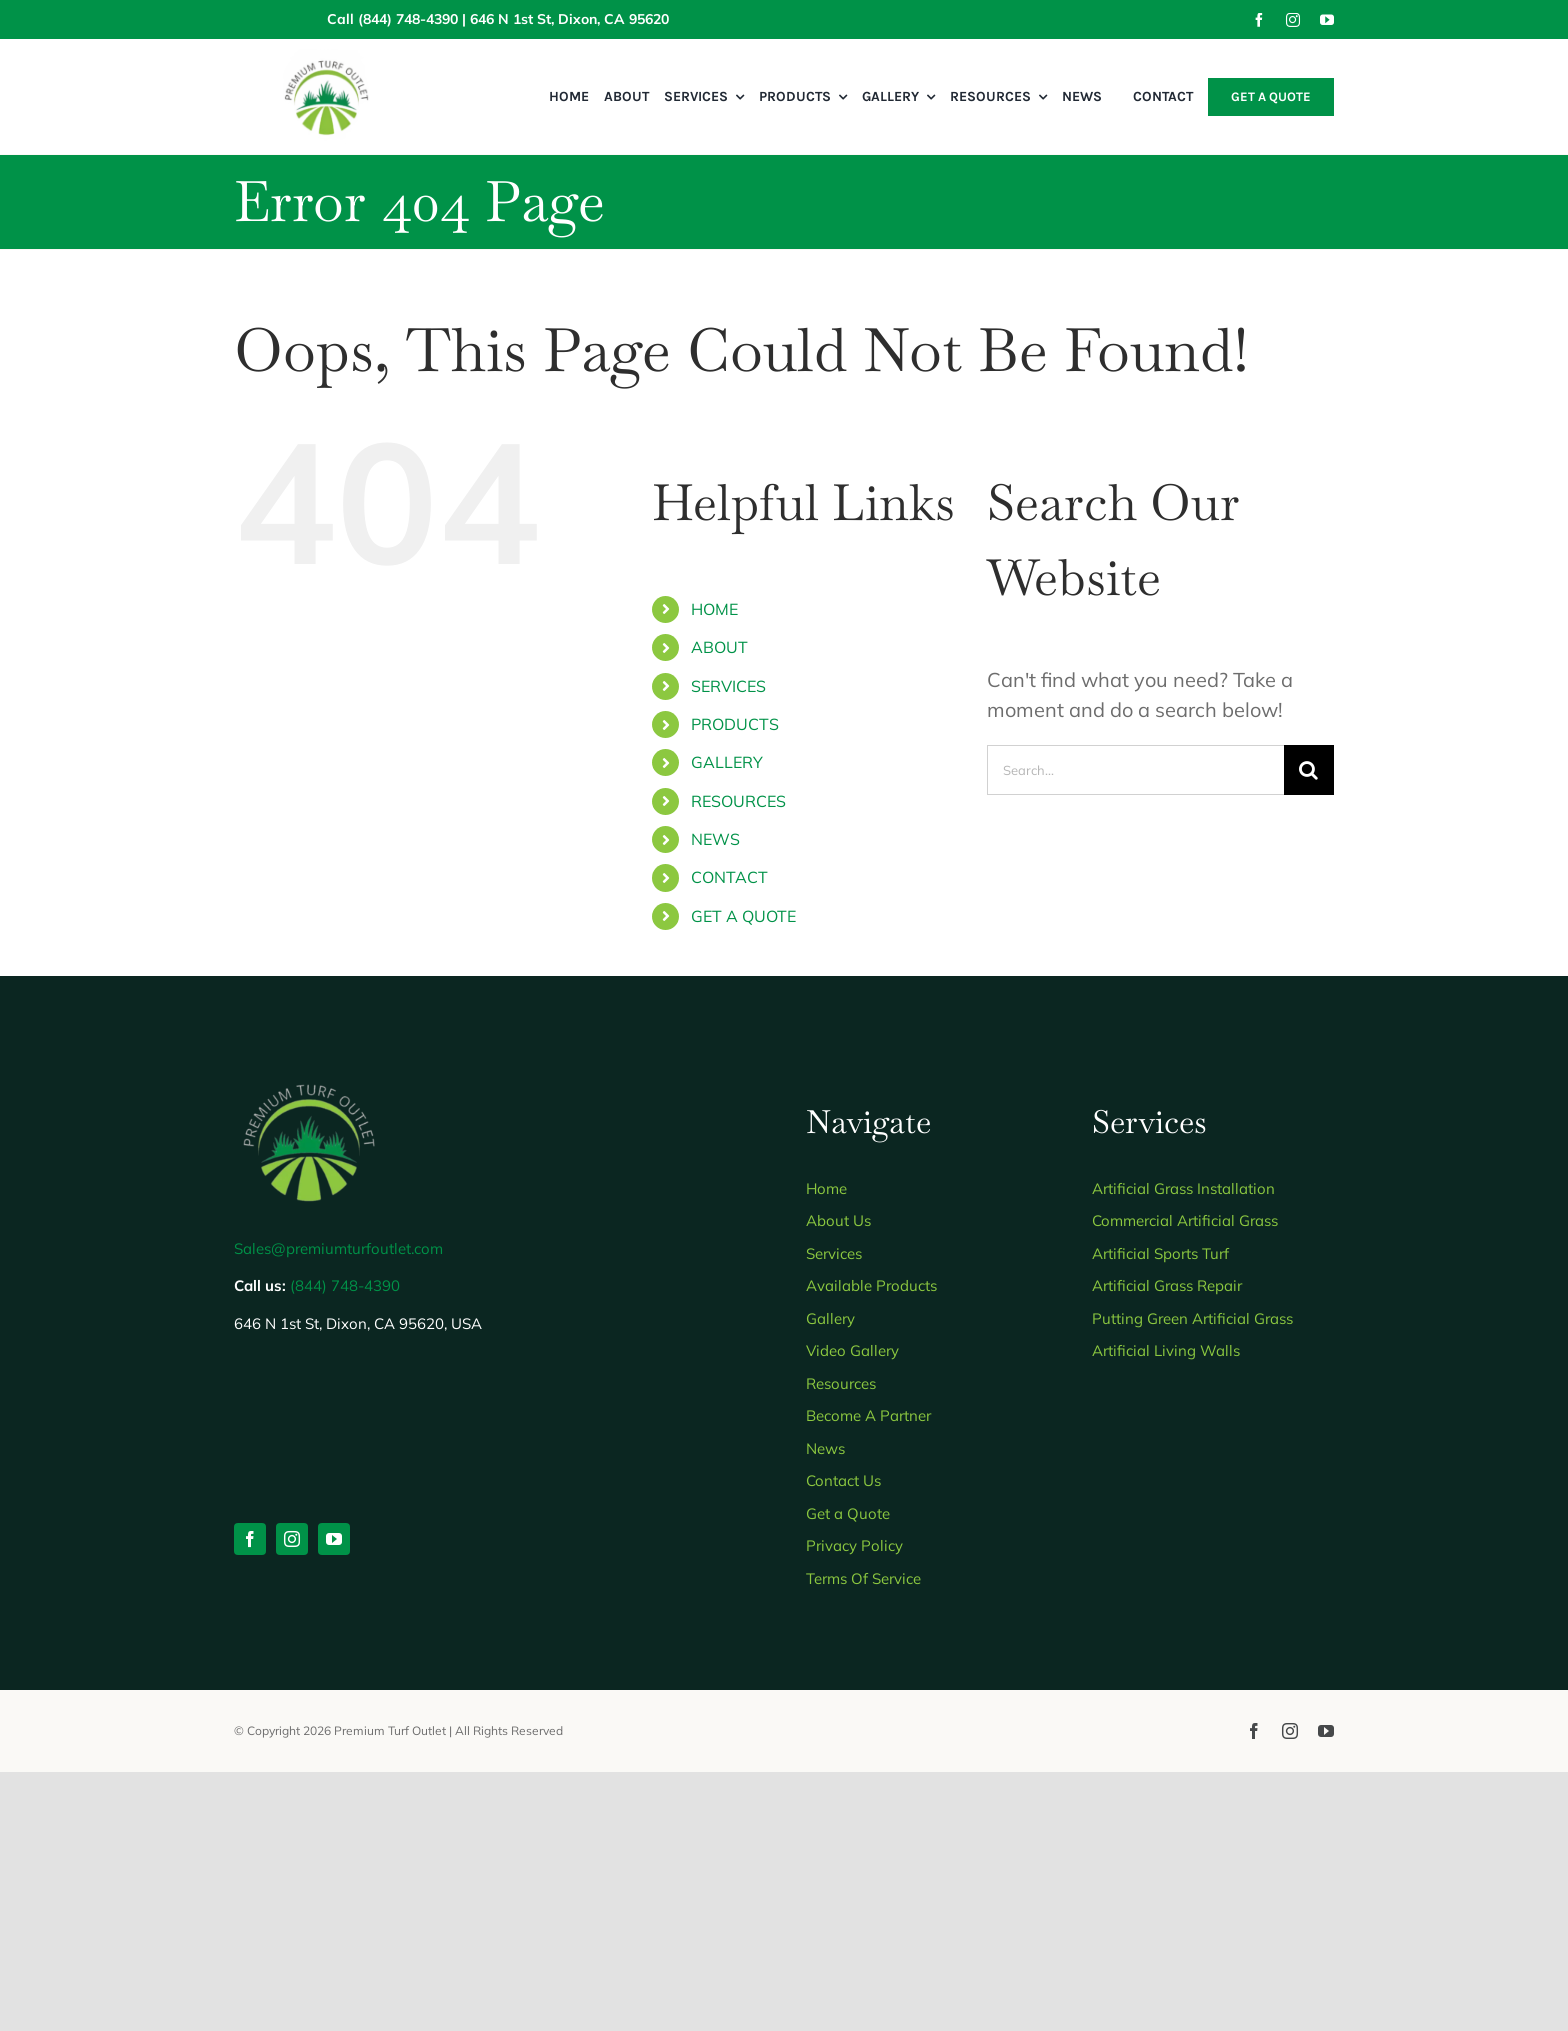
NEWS (715, 839)
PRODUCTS (735, 724)
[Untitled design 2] (309, 1075)
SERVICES (728, 686)
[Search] (1309, 770)
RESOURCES (738, 801)
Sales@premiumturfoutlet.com (338, 1248)
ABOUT (719, 647)
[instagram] (1293, 20)
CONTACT (729, 877)
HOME (714, 609)
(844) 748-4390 (408, 19)
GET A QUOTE (743, 916)
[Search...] (1135, 770)
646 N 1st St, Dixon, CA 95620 (569, 19)
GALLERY (727, 762)
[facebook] (1259, 20)
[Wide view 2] (326, 58)
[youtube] (1327, 20)
